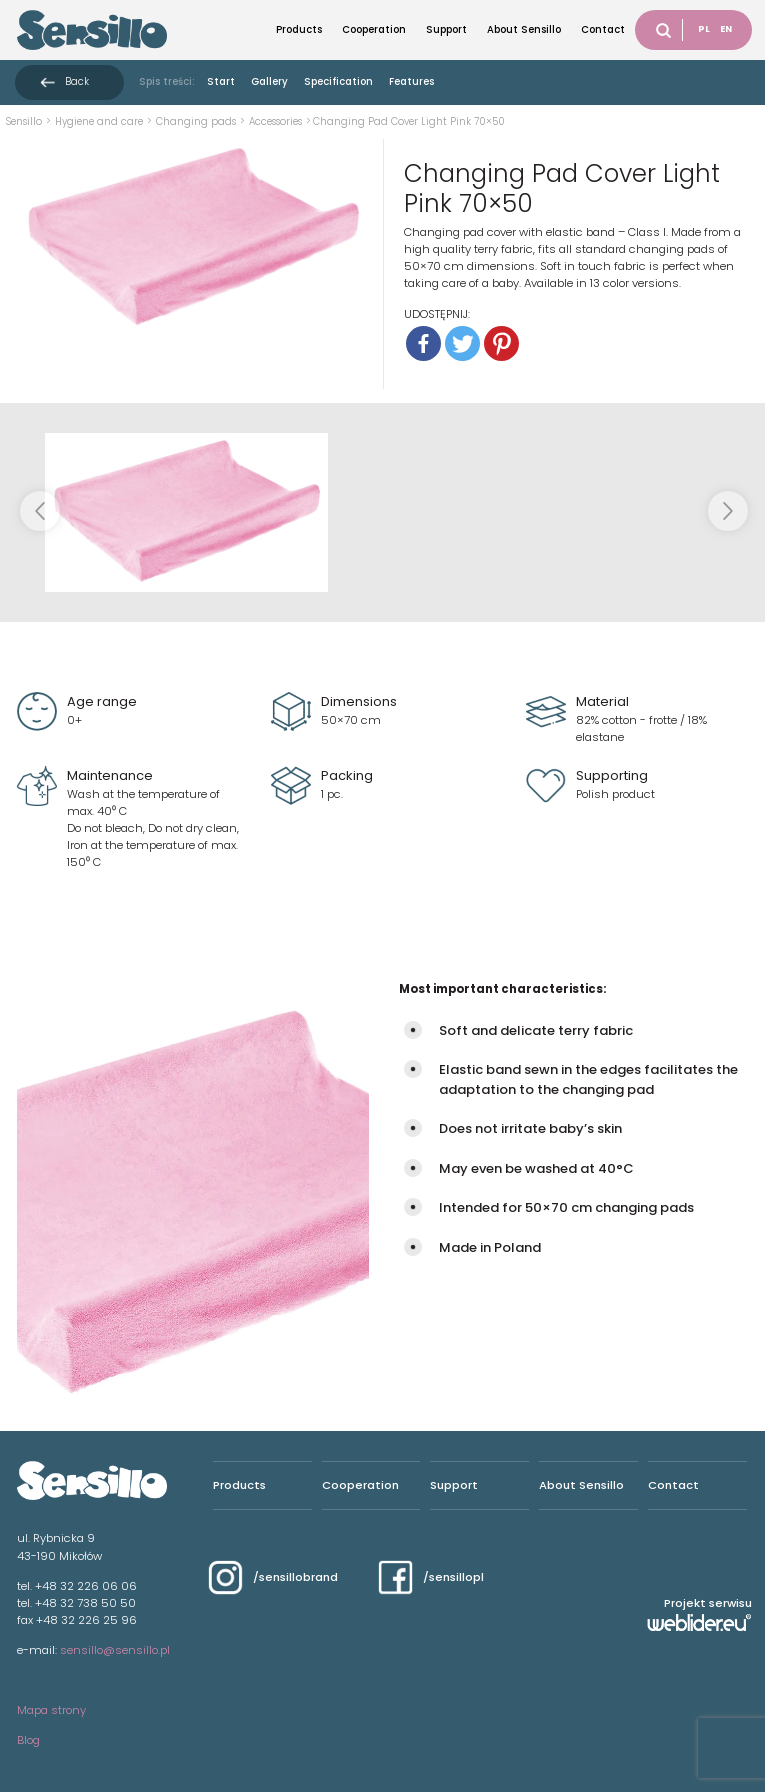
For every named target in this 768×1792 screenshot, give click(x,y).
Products (299, 29)
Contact (603, 29)
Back (77, 81)
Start (221, 81)
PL (704, 29)
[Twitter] (462, 343)
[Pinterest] (501, 343)
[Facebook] (423, 343)
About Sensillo (524, 29)
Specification (338, 81)
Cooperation (374, 29)
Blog (28, 1740)
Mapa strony (51, 1710)
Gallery (269, 81)
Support (446, 29)
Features (411, 81)
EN (726, 29)
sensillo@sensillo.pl (115, 1650)
